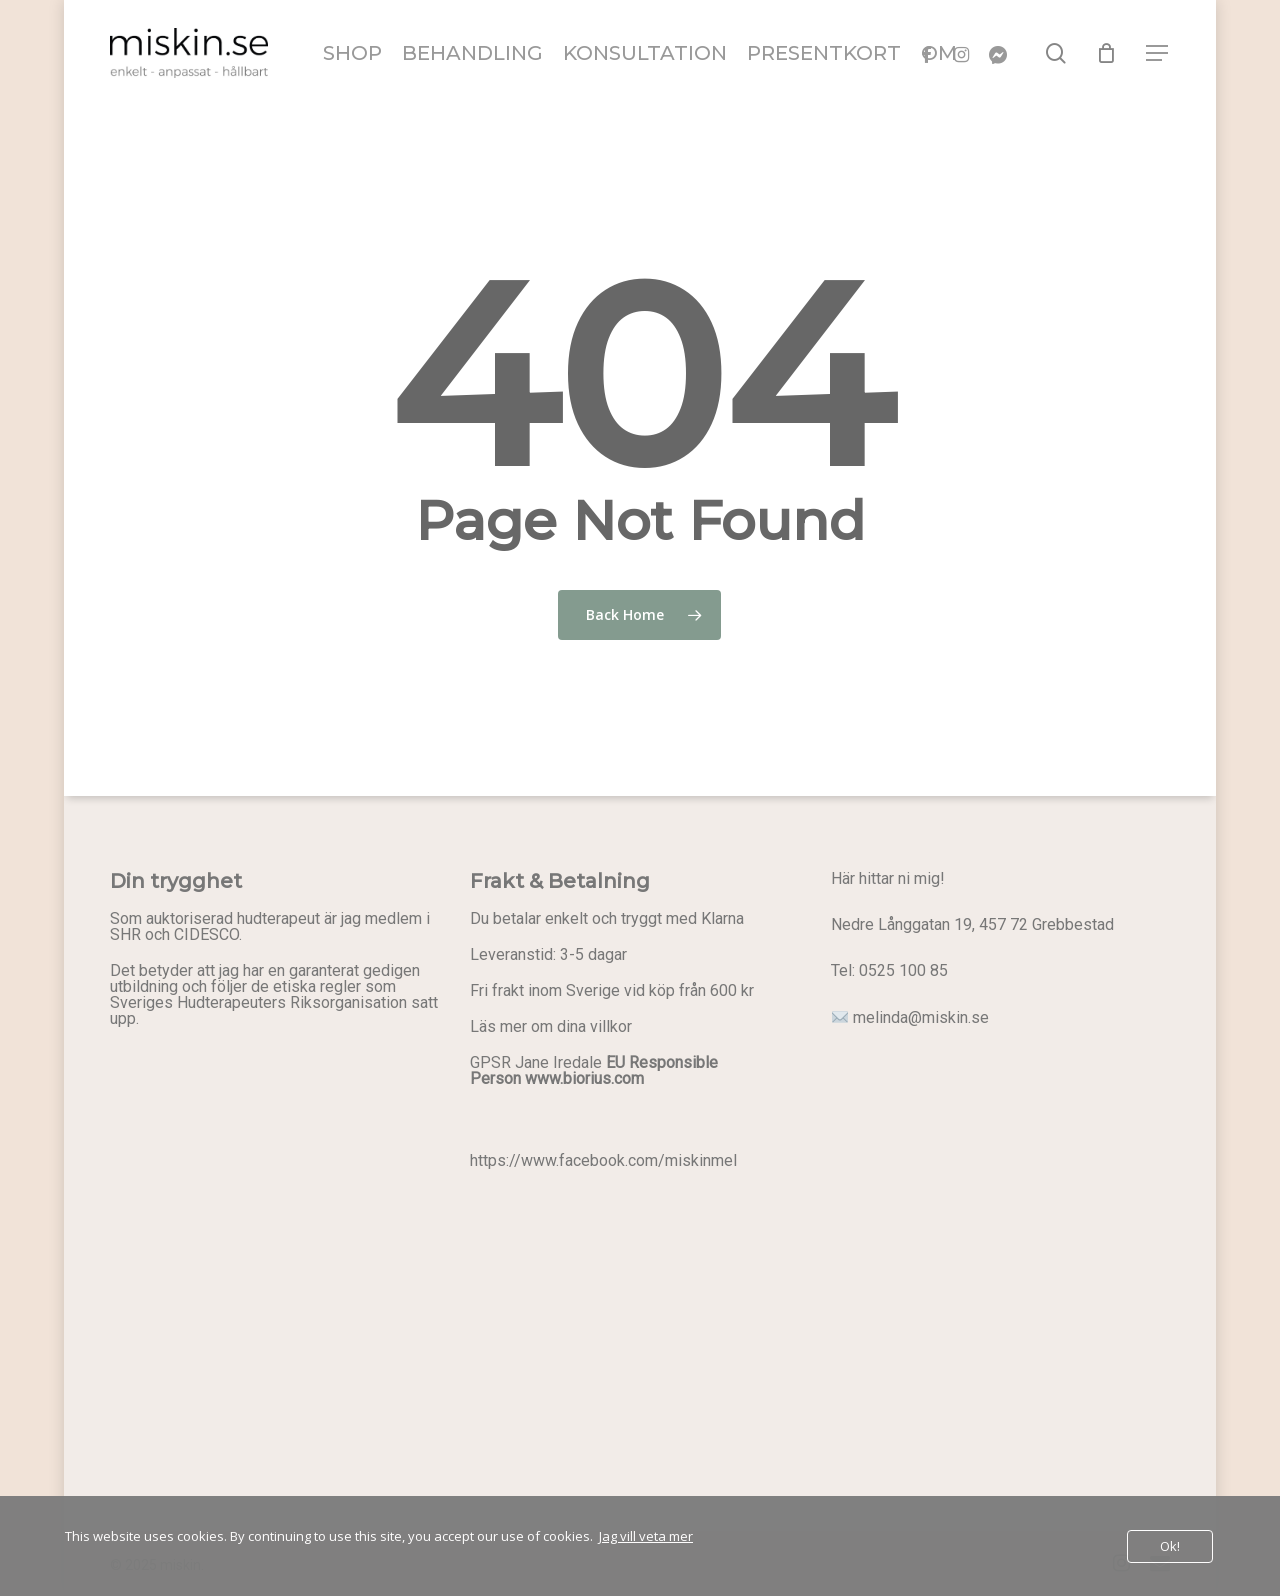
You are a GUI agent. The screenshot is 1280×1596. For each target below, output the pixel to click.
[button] (1158, 53)
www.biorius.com (584, 1078)
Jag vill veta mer (646, 1536)
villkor (611, 1026)
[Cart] (1107, 53)
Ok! (1170, 1546)
